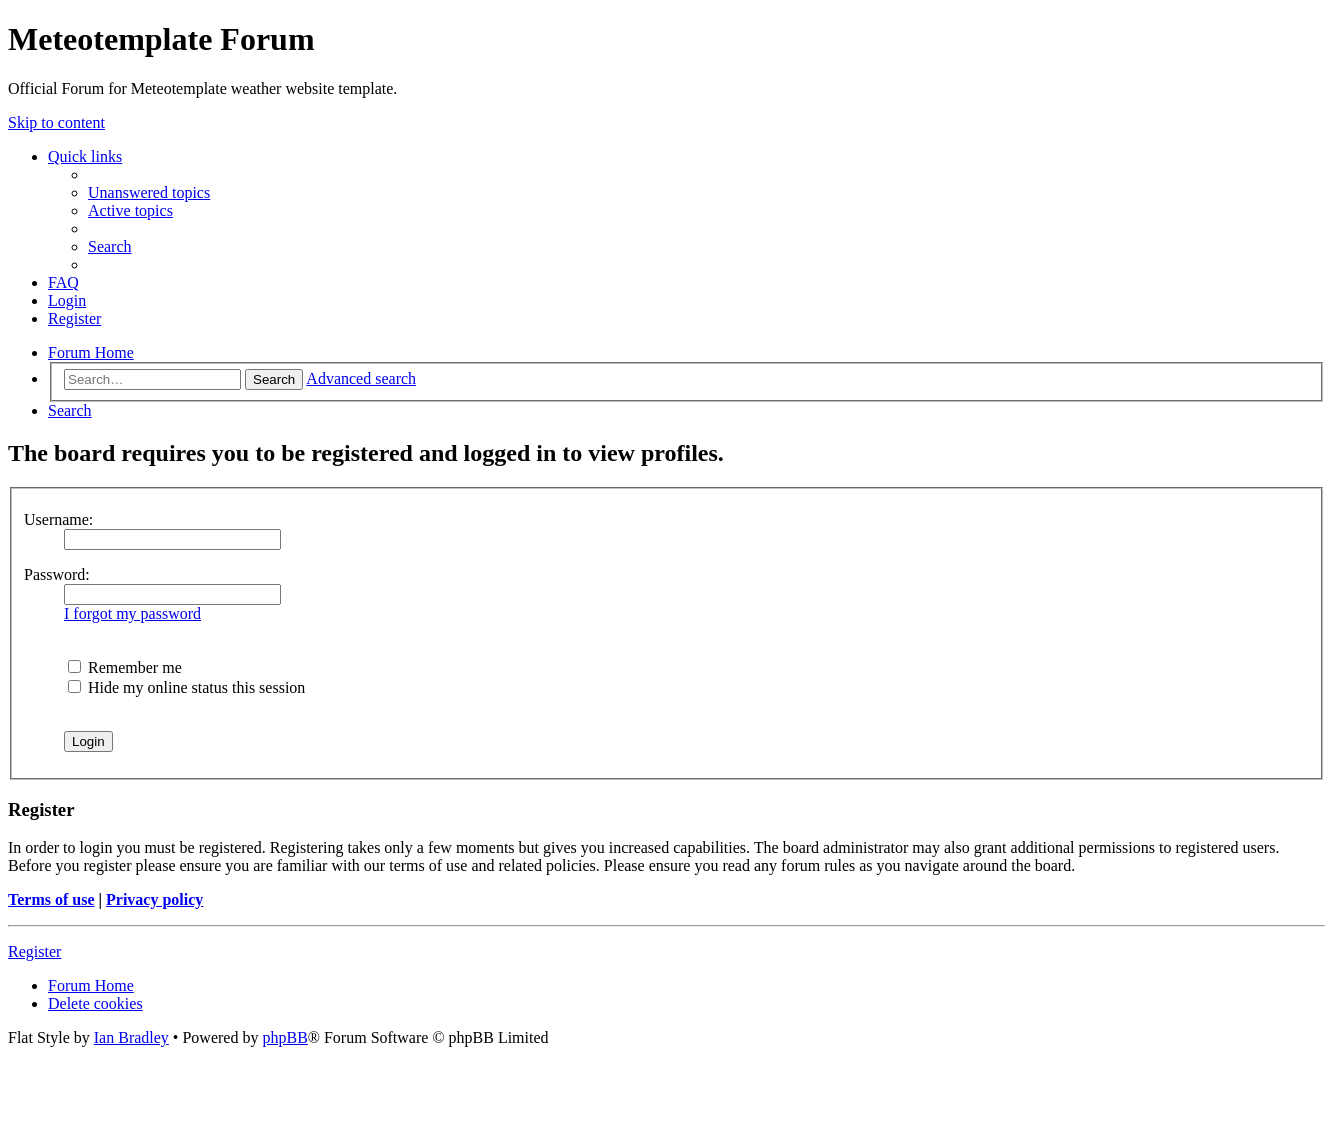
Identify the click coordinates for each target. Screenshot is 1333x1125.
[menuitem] (149, 192)
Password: (57, 574)
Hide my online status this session (186, 687)
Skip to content (56, 122)
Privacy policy (154, 899)
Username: (58, 519)
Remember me (125, 667)
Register (34, 951)
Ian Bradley (131, 1037)
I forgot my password (132, 613)
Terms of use (51, 899)
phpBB (284, 1037)
